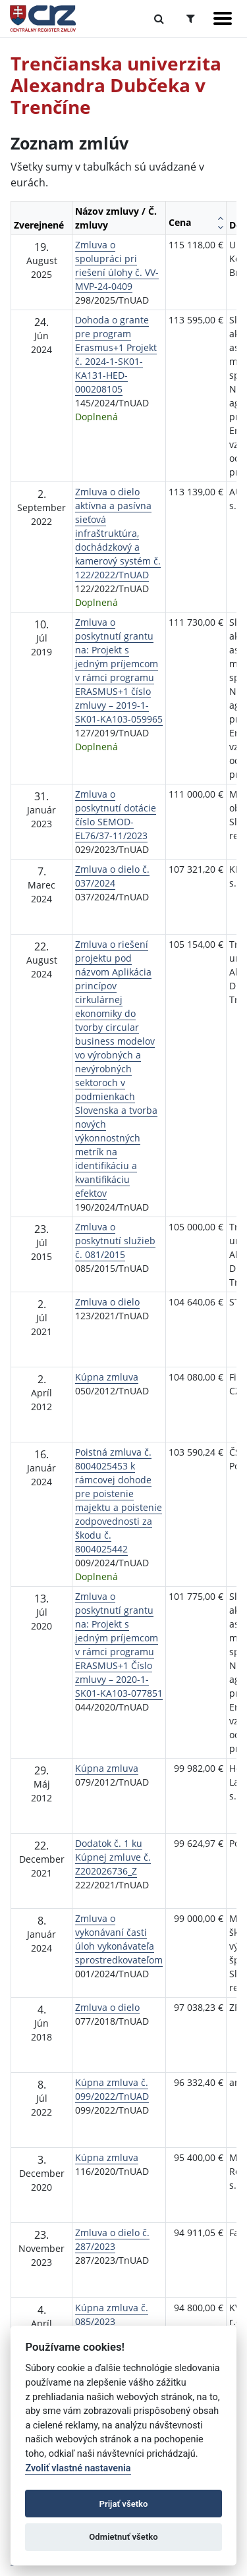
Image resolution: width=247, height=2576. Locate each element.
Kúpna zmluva (106, 1377)
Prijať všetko (123, 2504)
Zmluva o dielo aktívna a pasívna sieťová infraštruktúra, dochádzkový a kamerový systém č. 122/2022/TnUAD (118, 533)
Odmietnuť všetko (123, 2537)
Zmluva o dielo (107, 1302)
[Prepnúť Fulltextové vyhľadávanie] (159, 18)
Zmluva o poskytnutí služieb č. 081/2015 (115, 1240)
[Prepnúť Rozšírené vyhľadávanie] (191, 18)
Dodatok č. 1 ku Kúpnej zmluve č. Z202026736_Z (113, 1857)
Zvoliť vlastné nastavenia (77, 2468)
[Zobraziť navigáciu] (222, 18)
